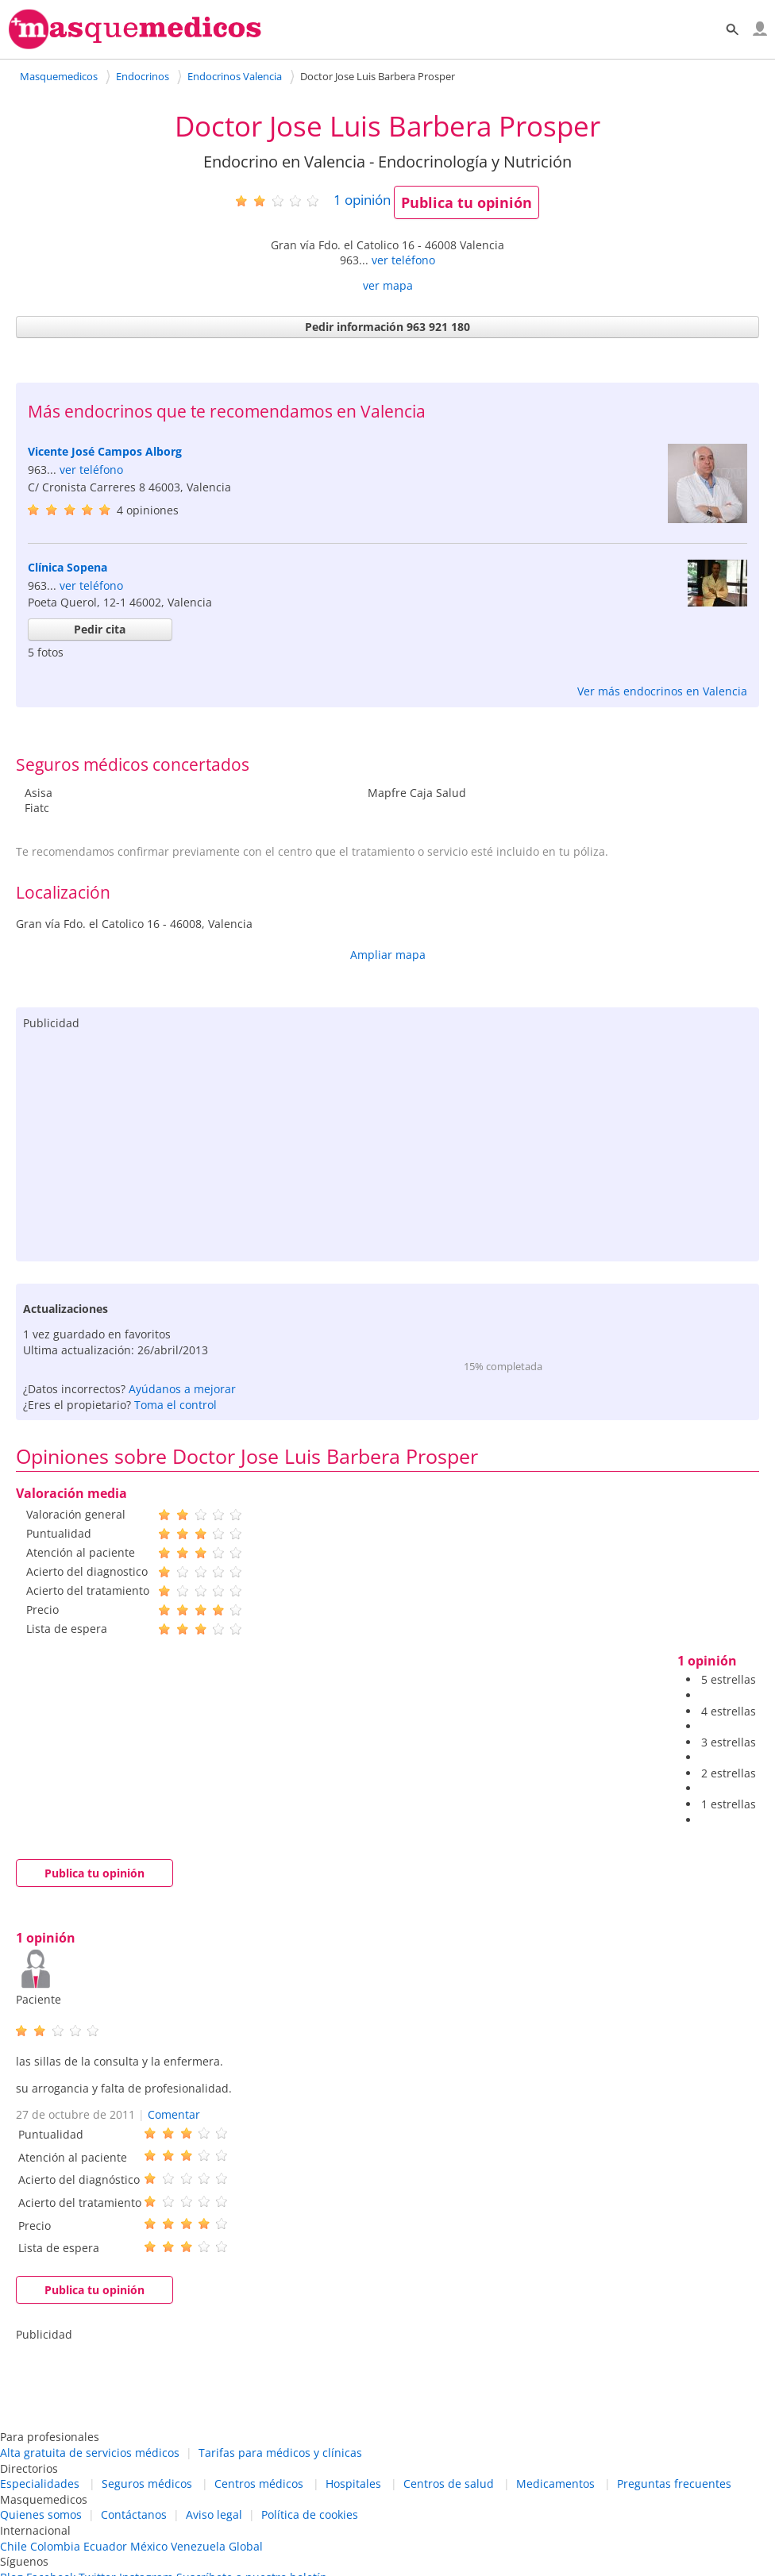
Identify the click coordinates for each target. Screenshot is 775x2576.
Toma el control (175, 1404)
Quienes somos (41, 2514)
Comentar (174, 2114)
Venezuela (198, 2546)
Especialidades (39, 2483)
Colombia (55, 2546)
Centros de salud (448, 2483)
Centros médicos (258, 2483)
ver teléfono (403, 260)
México (149, 2546)
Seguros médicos (147, 2483)
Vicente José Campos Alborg (105, 451)
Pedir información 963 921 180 (387, 326)
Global (246, 2546)
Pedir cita (99, 629)
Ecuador (105, 2546)
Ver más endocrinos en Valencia (662, 691)
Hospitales (353, 2483)
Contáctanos (134, 2514)
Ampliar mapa (388, 954)
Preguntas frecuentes (674, 2483)
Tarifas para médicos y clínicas (280, 2452)
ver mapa (388, 285)
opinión (362, 200)
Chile (13, 2546)
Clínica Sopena (67, 567)
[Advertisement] (388, 1142)
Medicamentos (555, 2483)
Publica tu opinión (466, 202)
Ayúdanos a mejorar (182, 1388)
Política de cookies (309, 2514)
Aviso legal (214, 2514)
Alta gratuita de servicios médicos (89, 2452)
